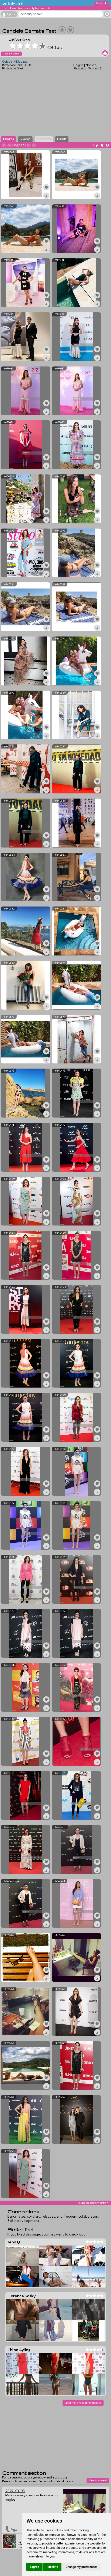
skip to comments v (93, 2202)
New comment (98, 2480)
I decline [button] (52, 2567)
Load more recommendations (83, 2402)
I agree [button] (34, 2567)
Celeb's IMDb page (15, 61)
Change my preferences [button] (81, 2567)
